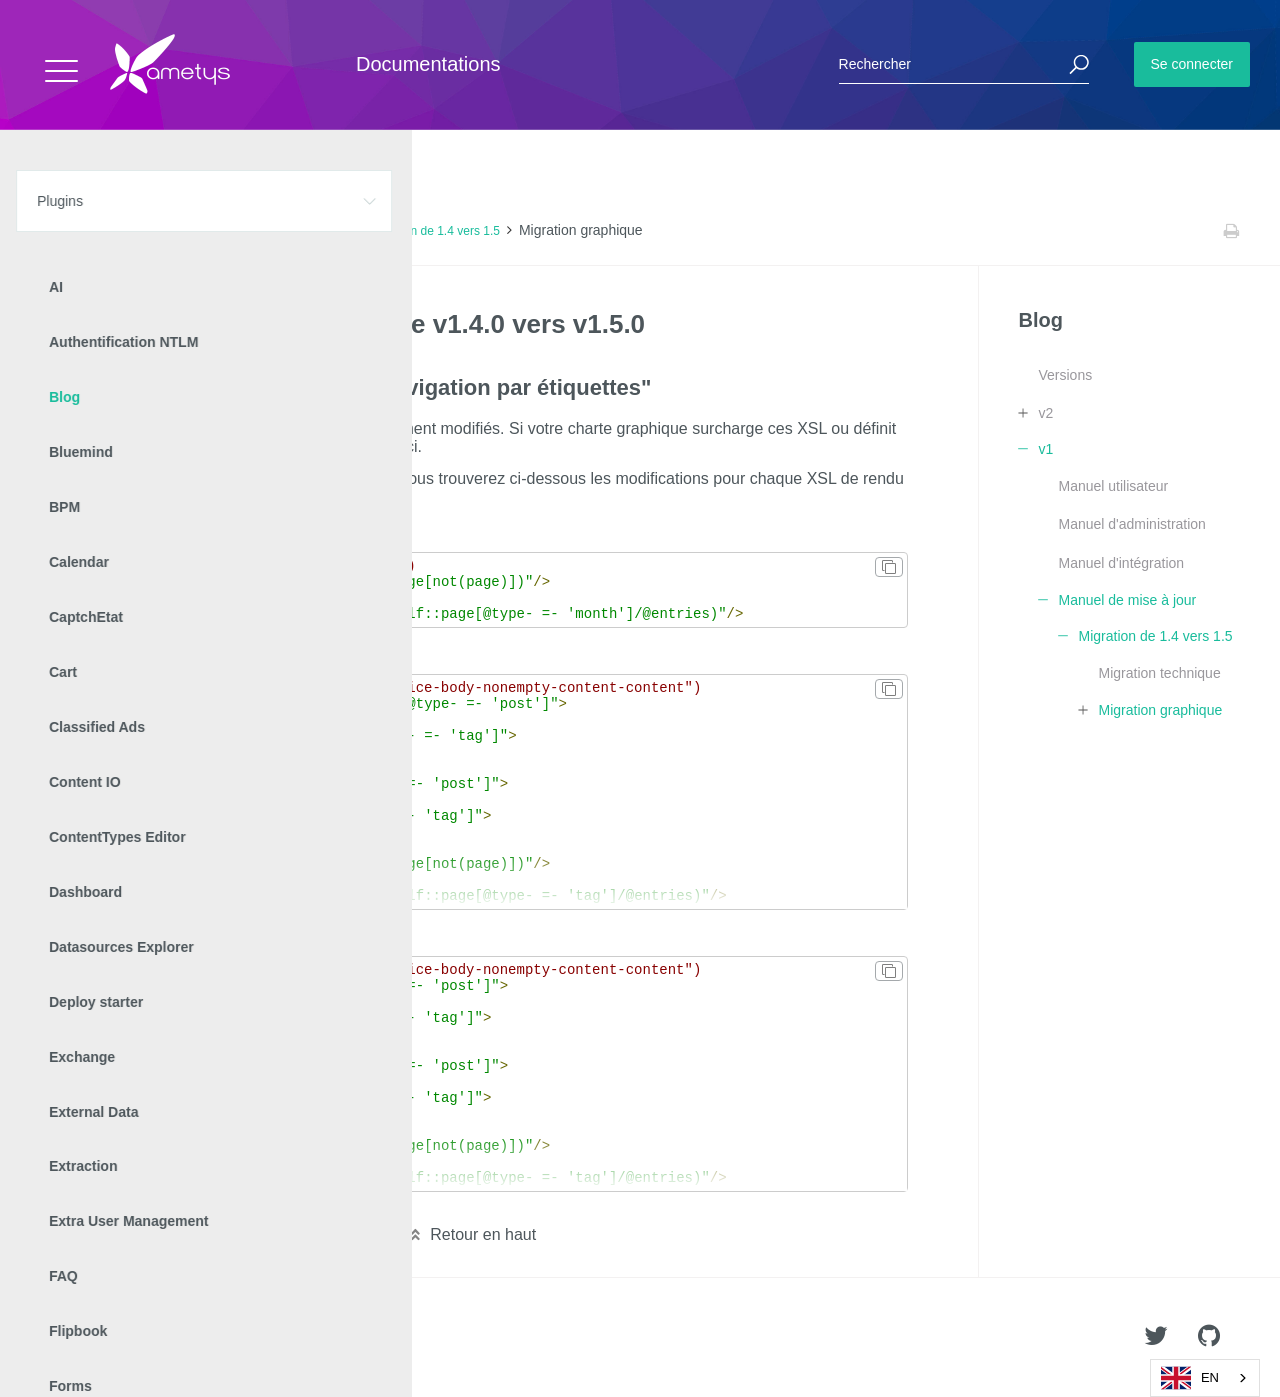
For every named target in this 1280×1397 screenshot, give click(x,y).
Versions (1065, 375)
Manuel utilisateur (1113, 486)
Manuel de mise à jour (290, 231)
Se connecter (1192, 64)
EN (1190, 1378)
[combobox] (1205, 1378)
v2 (1045, 413)
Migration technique (1159, 673)
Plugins (117, 231)
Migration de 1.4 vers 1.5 (434, 231)
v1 (205, 231)
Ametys (132, 1338)
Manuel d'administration (1131, 524)
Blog (168, 231)
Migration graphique (1160, 710)
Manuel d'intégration (1121, 563)
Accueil (59, 231)
